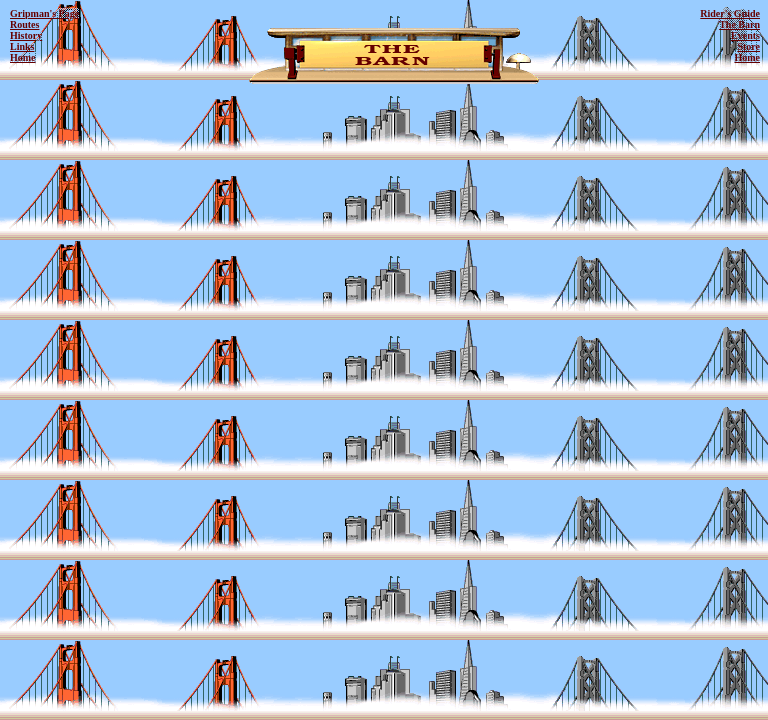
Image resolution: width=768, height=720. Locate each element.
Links (22, 46)
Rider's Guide (730, 13)
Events (745, 35)
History (26, 35)
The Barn (739, 24)
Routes (24, 24)
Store (748, 46)
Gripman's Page (44, 13)
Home (23, 57)
